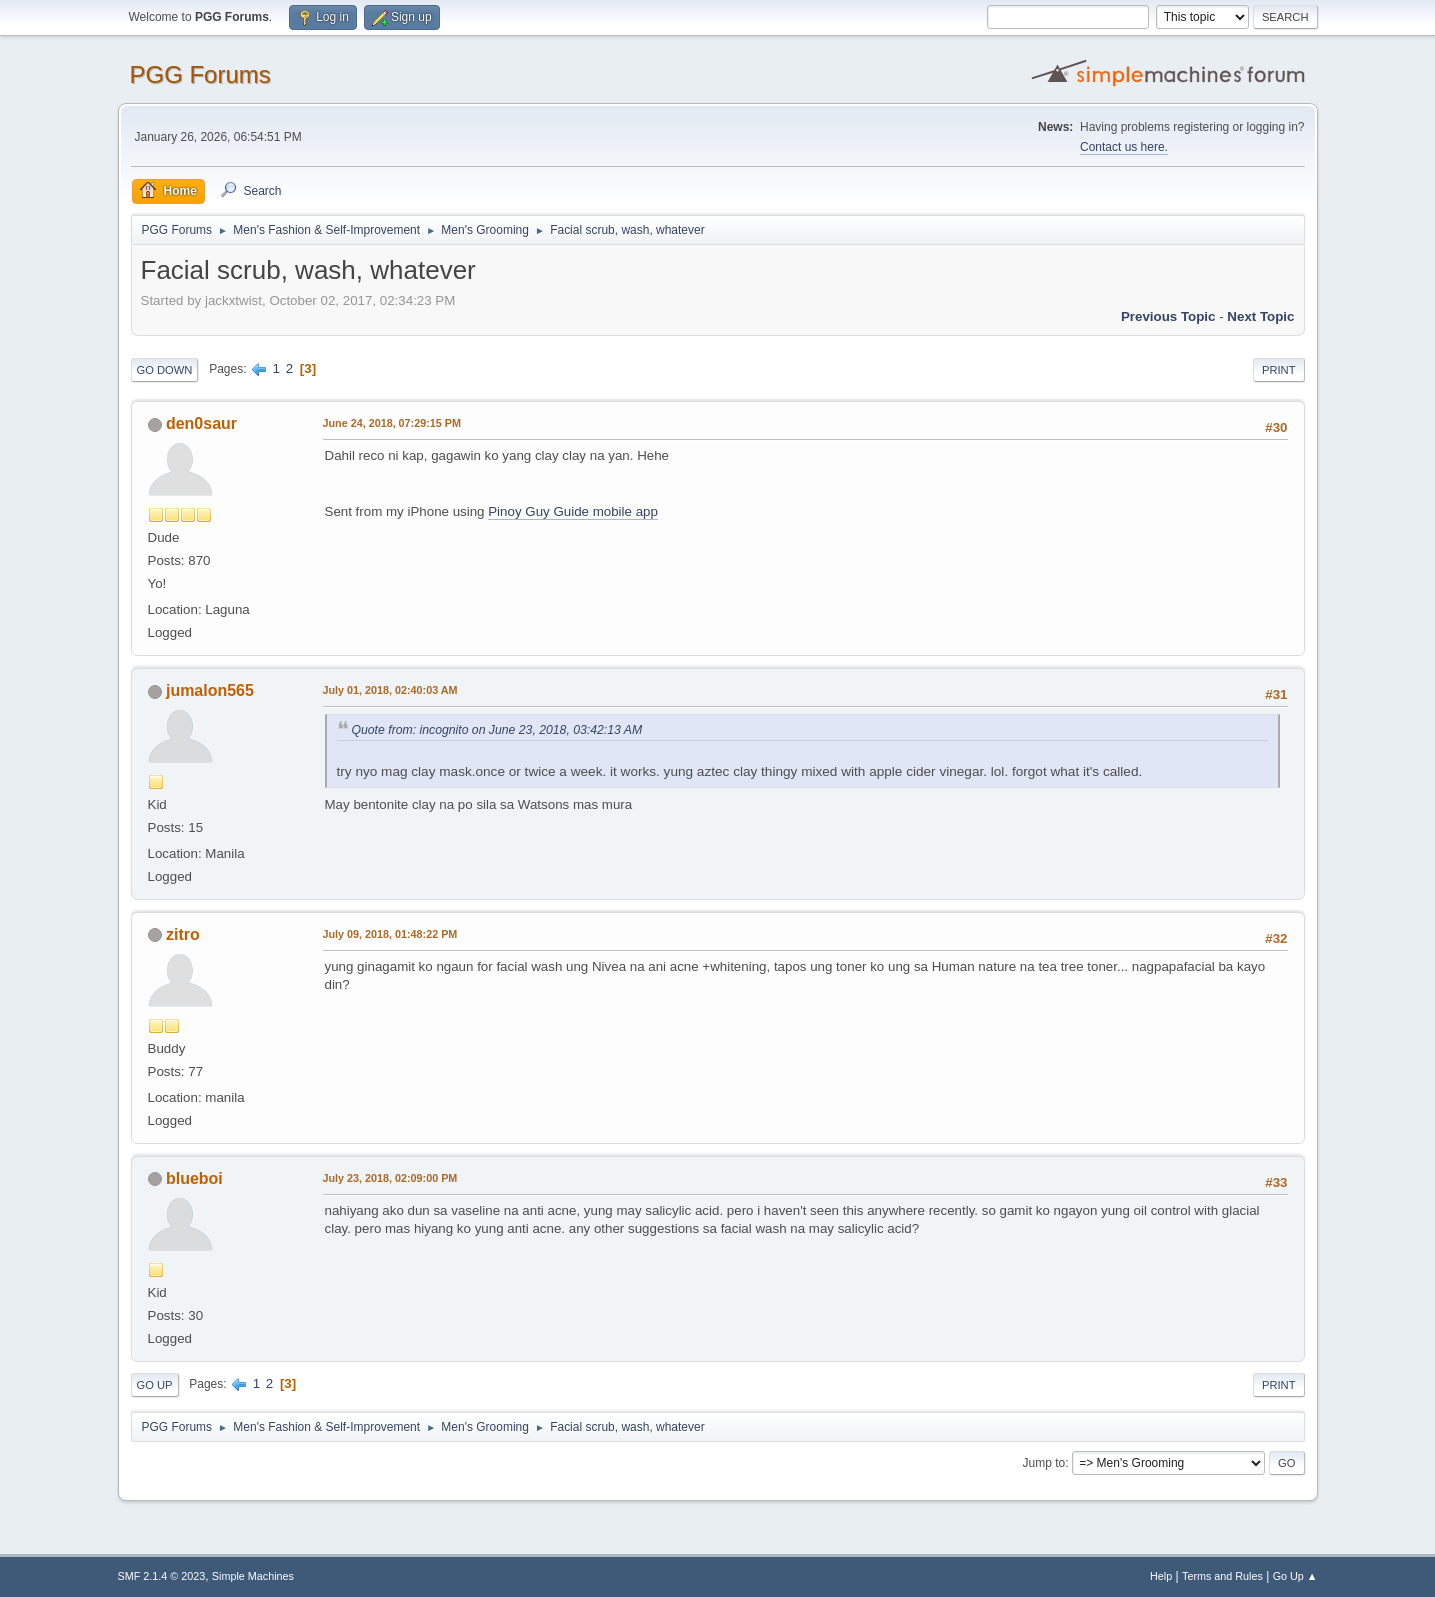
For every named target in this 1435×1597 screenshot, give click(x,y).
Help (1161, 1576)
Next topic (1260, 316)
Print (1279, 370)
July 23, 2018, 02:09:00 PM (390, 1178)
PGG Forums (200, 74)
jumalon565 (210, 690)
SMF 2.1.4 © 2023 (162, 1576)
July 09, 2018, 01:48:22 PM (390, 934)
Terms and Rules (1222, 1576)
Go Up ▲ (1295, 1576)
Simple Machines (253, 1576)
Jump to (1044, 1463)
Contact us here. (1124, 147)
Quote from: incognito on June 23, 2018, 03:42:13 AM (497, 730)
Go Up (155, 1385)
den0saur (201, 423)
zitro (183, 934)
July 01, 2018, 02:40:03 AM (390, 690)
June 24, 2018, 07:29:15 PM (392, 423)
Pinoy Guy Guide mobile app (573, 511)
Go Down (165, 370)
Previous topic (1168, 316)
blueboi (194, 1178)
